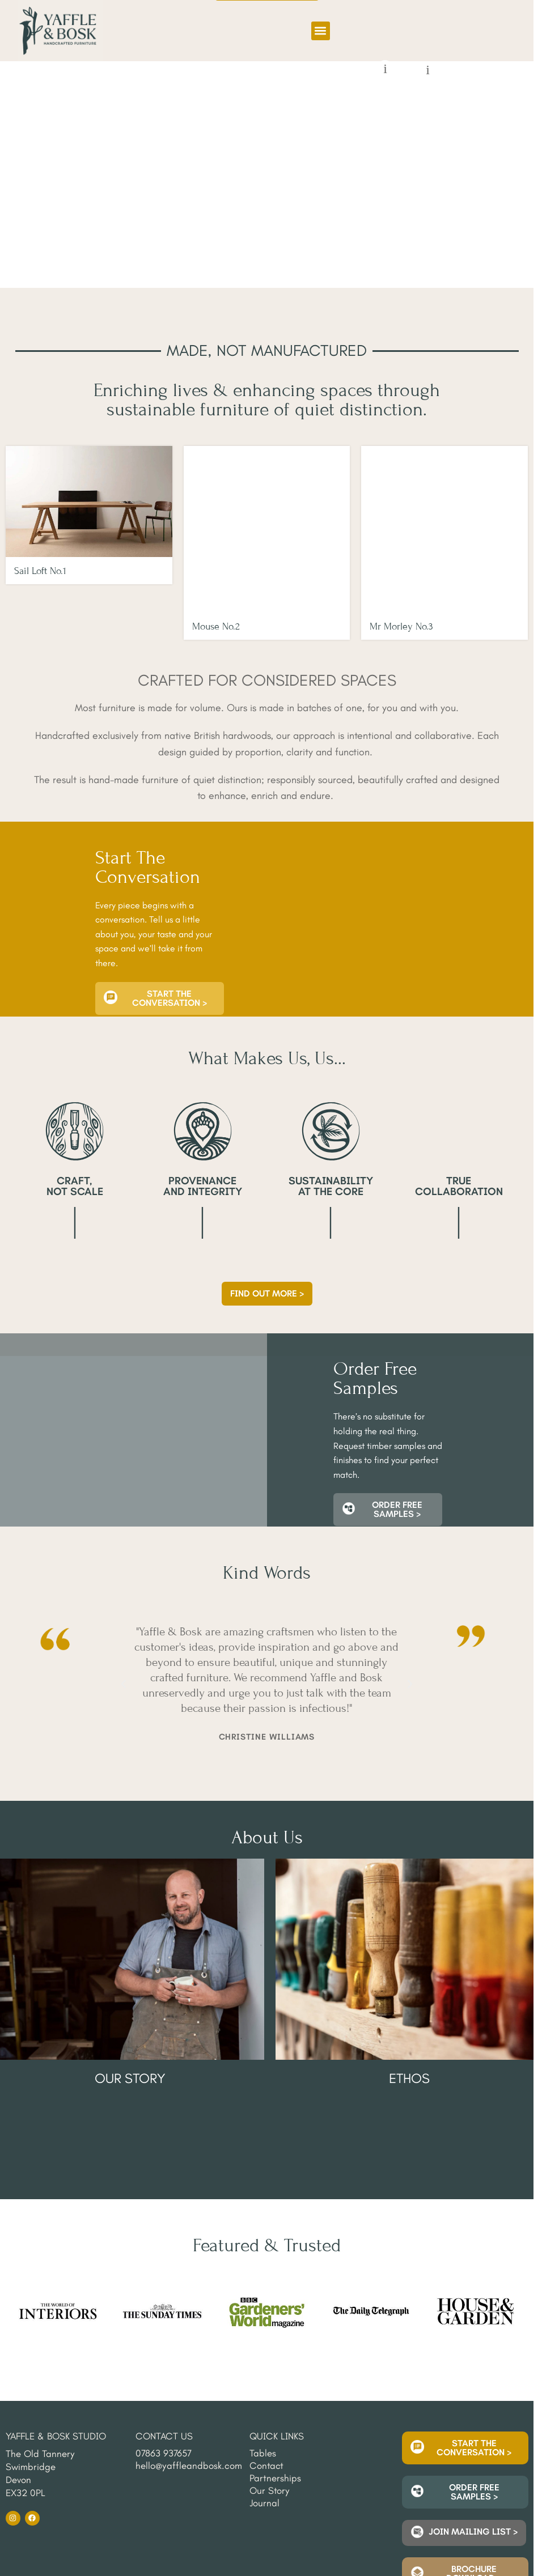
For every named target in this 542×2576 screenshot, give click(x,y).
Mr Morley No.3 (401, 571)
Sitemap (20, 2513)
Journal (264, 2380)
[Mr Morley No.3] (444, 501)
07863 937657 (164, 2330)
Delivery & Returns (37, 2519)
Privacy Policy (68, 2513)
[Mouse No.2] (267, 501)
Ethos (409, 2023)
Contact (266, 2343)
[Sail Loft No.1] (89, 501)
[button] (320, 31)
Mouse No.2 (216, 571)
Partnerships (275, 2355)
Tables (262, 2330)
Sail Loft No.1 (40, 571)
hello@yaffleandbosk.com (189, 2343)
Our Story (130, 2023)
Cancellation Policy (133, 2513)
